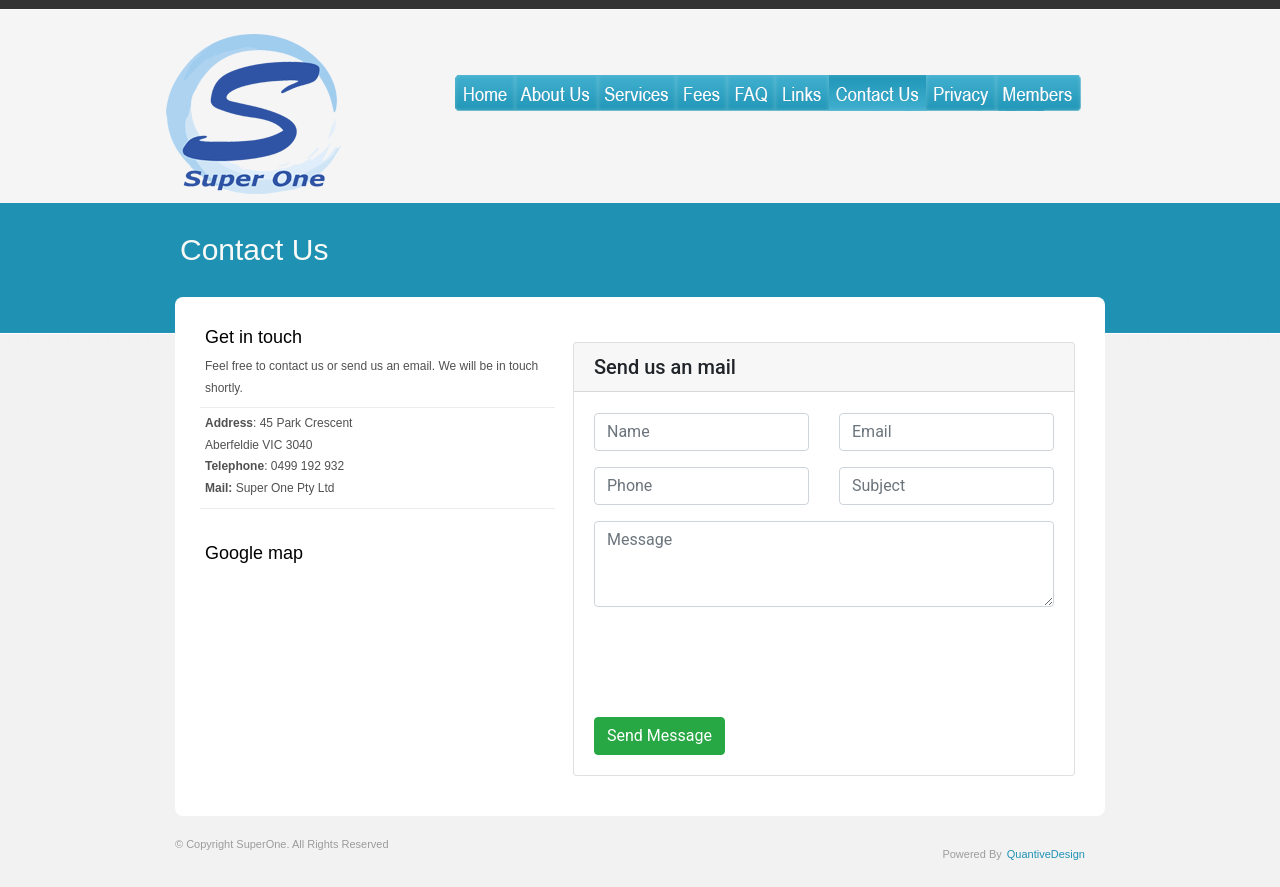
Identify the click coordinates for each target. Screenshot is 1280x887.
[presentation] (746, 662)
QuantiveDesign (1046, 854)
